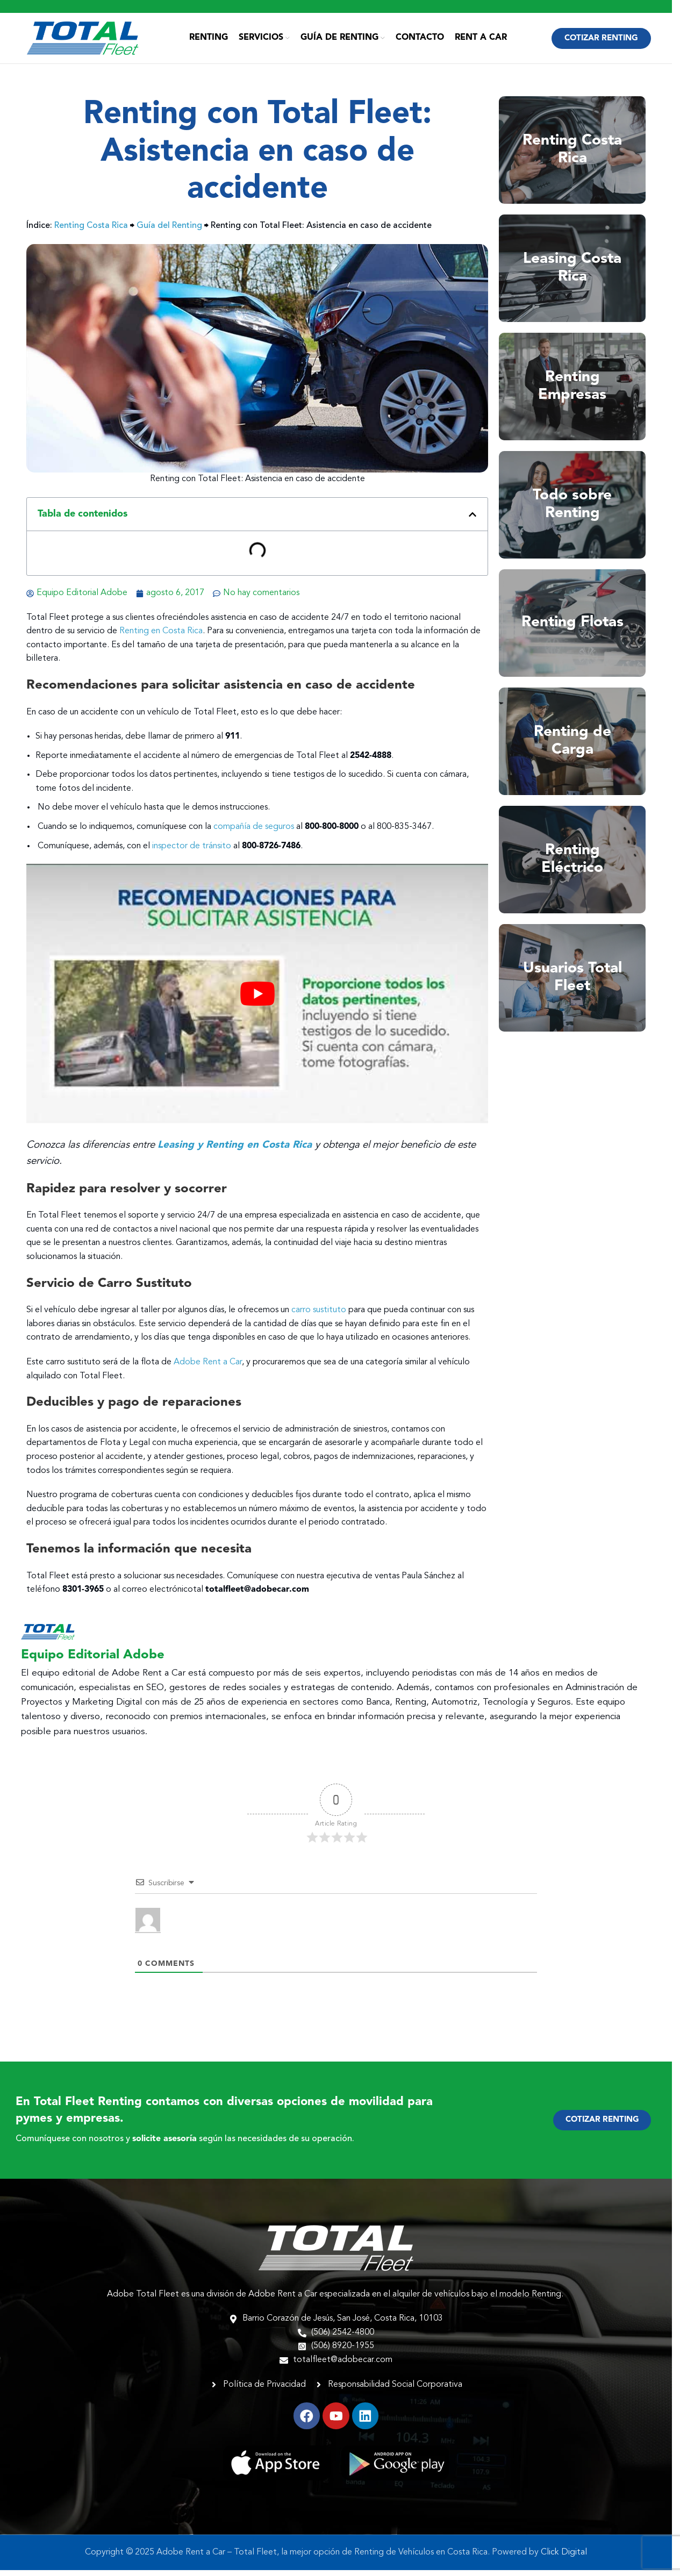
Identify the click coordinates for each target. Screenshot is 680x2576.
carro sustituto (318, 1316)
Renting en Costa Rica (161, 637)
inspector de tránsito (191, 852)
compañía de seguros (253, 832)
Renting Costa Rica (91, 231)
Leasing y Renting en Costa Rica (236, 1151)
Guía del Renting (169, 231)
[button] (472, 520)
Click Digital (564, 2558)
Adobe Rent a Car (208, 1368)
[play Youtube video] (257, 999)
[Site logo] (83, 41)
